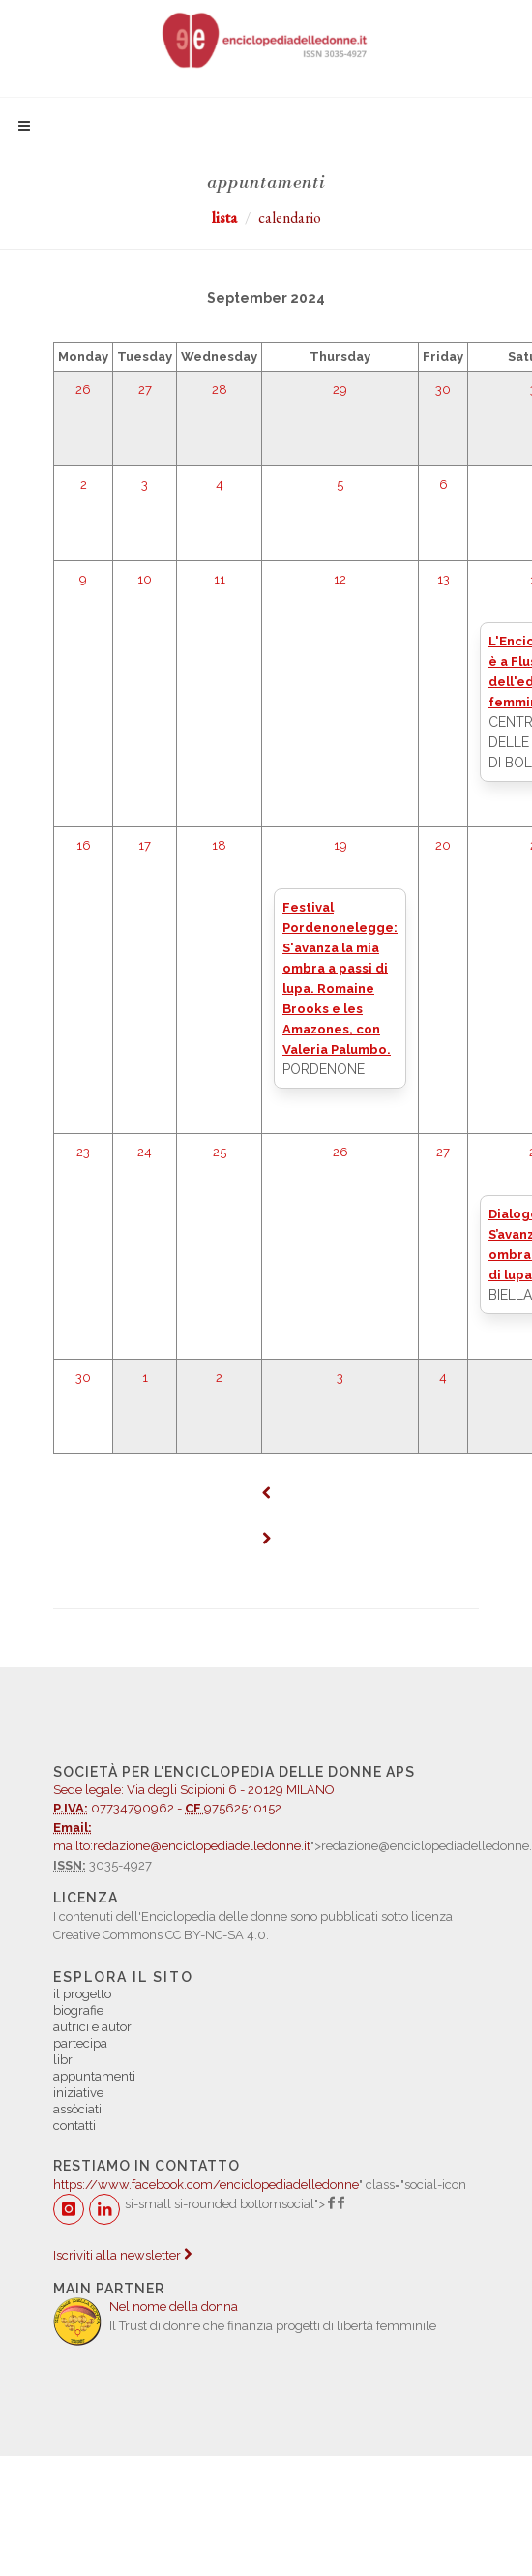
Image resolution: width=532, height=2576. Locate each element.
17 (144, 845)
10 (144, 579)
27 (145, 389)
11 (219, 579)
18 (219, 845)
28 (219, 389)
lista (224, 217)
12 (340, 579)
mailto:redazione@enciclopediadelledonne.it (181, 1846)
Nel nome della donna (173, 2306)
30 (443, 389)
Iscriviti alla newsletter (122, 2255)
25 (219, 1152)
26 (83, 389)
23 (83, 1152)
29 (340, 389)
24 (144, 1152)
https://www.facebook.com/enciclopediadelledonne (206, 2184)
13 (443, 579)
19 (340, 845)
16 (83, 845)
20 (443, 845)
